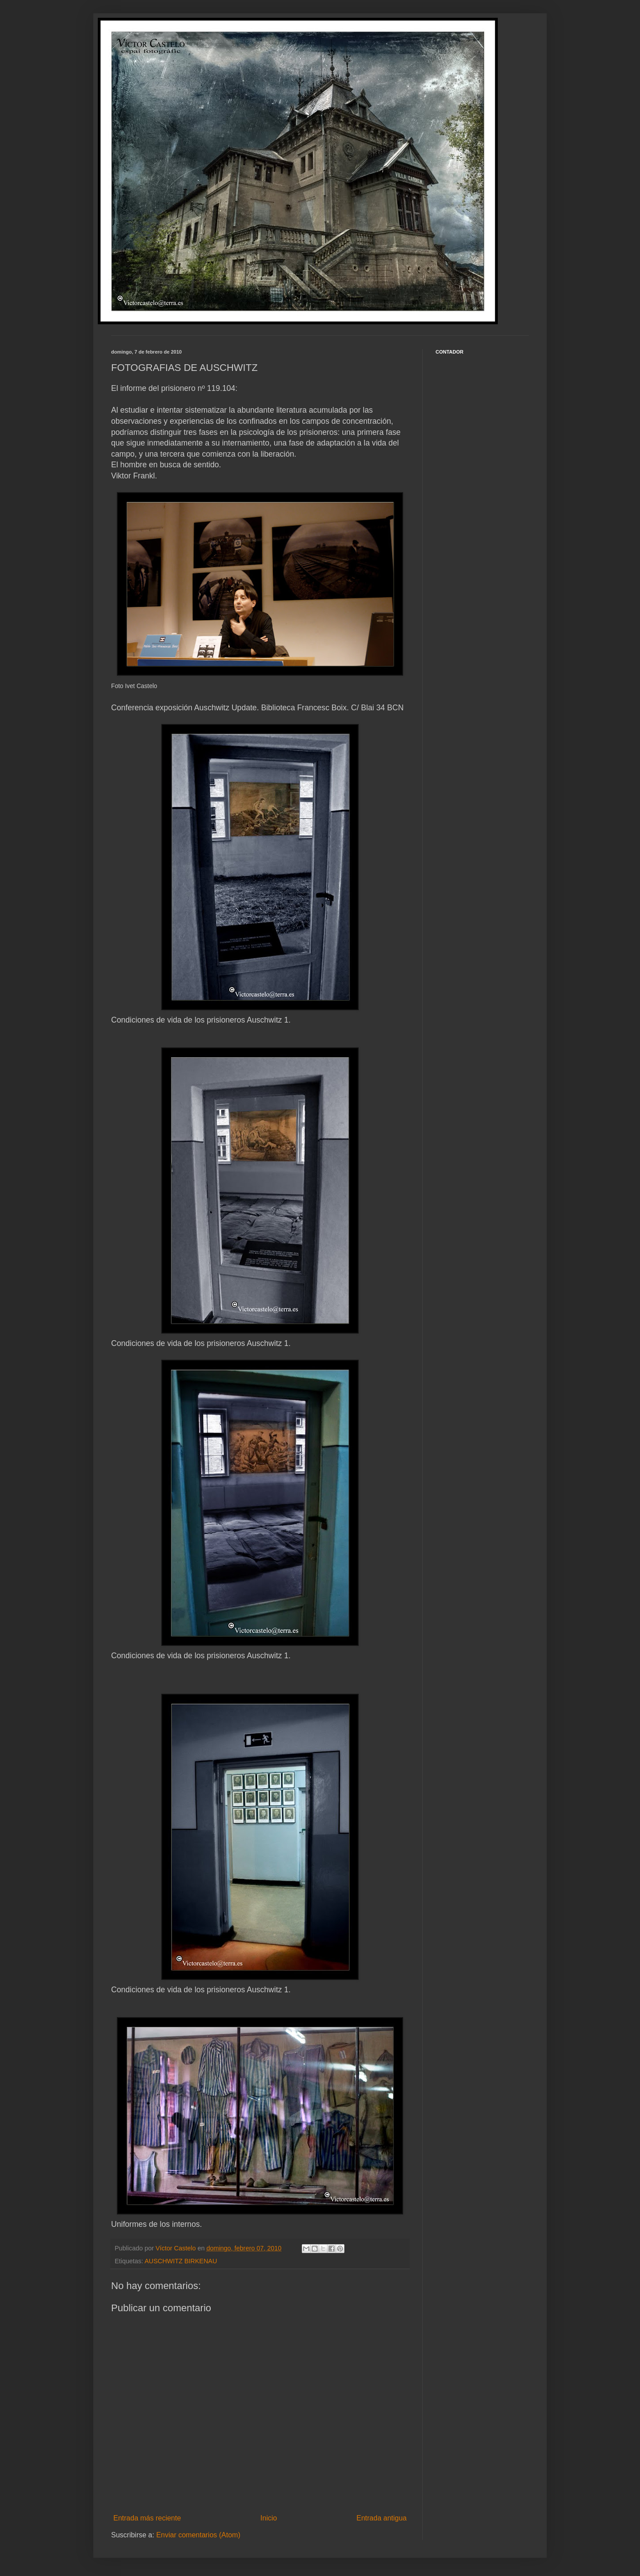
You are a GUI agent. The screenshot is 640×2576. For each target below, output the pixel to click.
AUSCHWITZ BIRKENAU (180, 2261)
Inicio (268, 2518)
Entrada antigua (381, 2518)
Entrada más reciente (147, 2518)
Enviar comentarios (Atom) (198, 2535)
